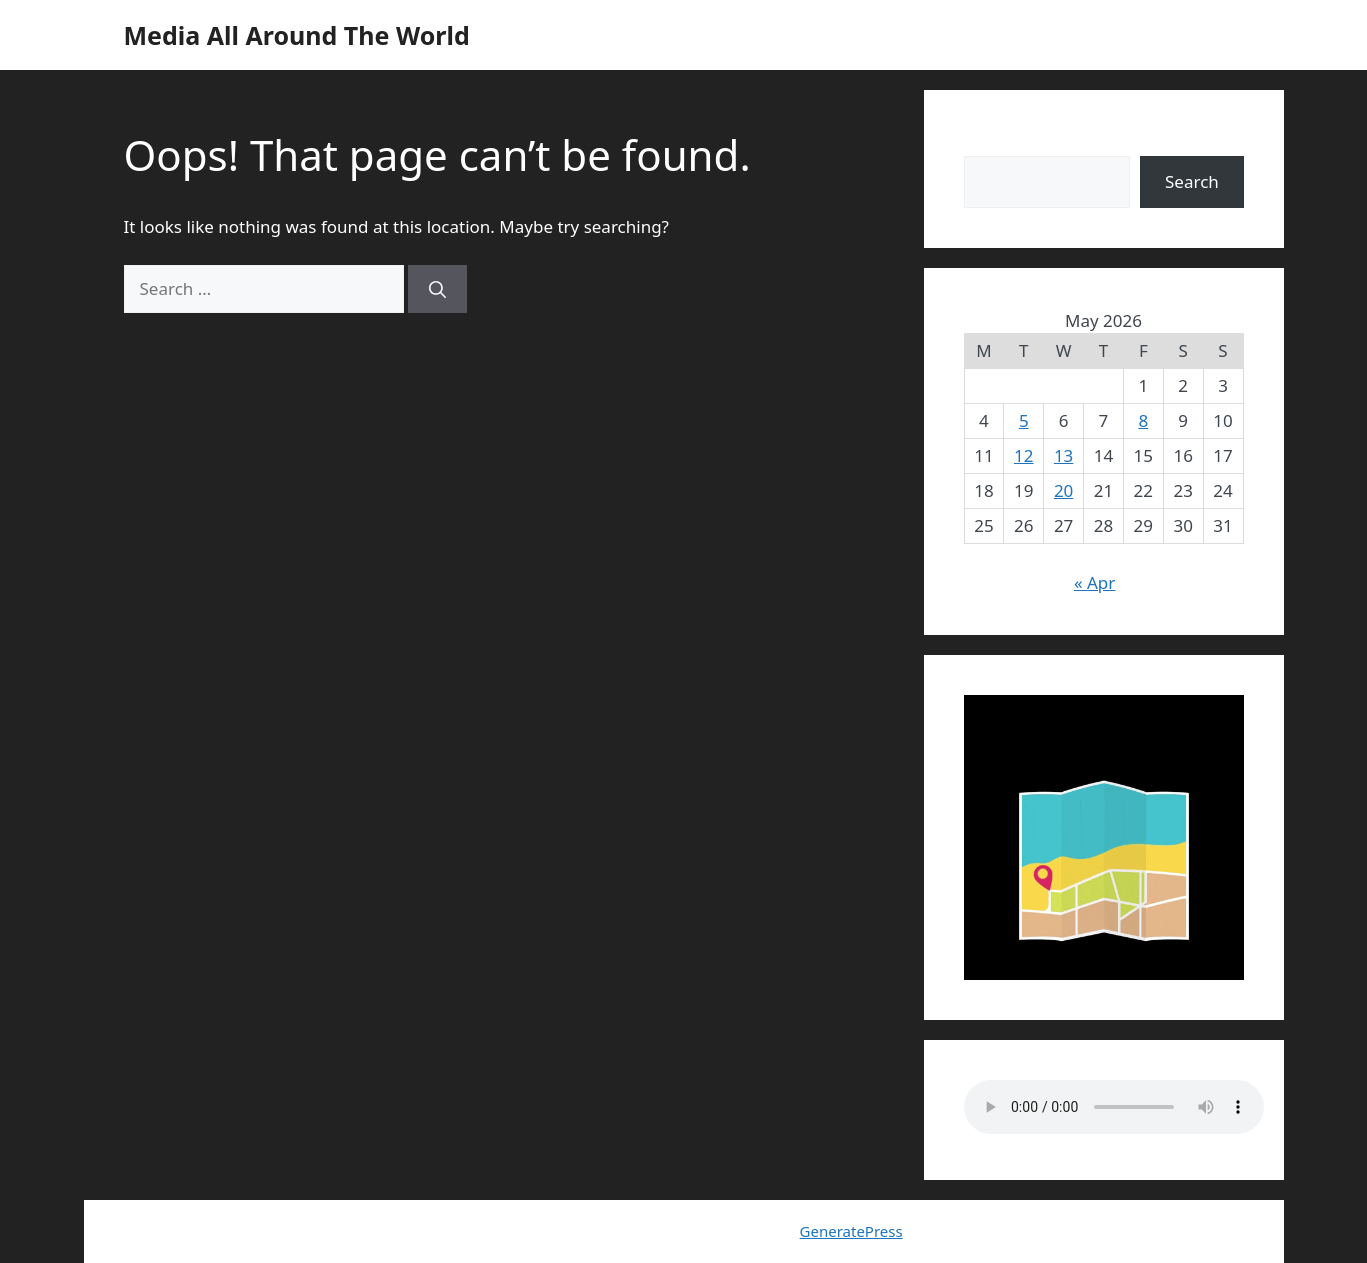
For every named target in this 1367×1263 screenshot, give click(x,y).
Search (991, 142)
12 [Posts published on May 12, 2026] (1023, 455)
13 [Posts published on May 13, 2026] (1063, 455)
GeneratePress (851, 1231)
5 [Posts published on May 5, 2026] (1024, 420)
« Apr (1094, 582)
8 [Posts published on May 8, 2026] (1143, 420)
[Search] (437, 289)
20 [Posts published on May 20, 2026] (1063, 490)
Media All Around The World (297, 35)
